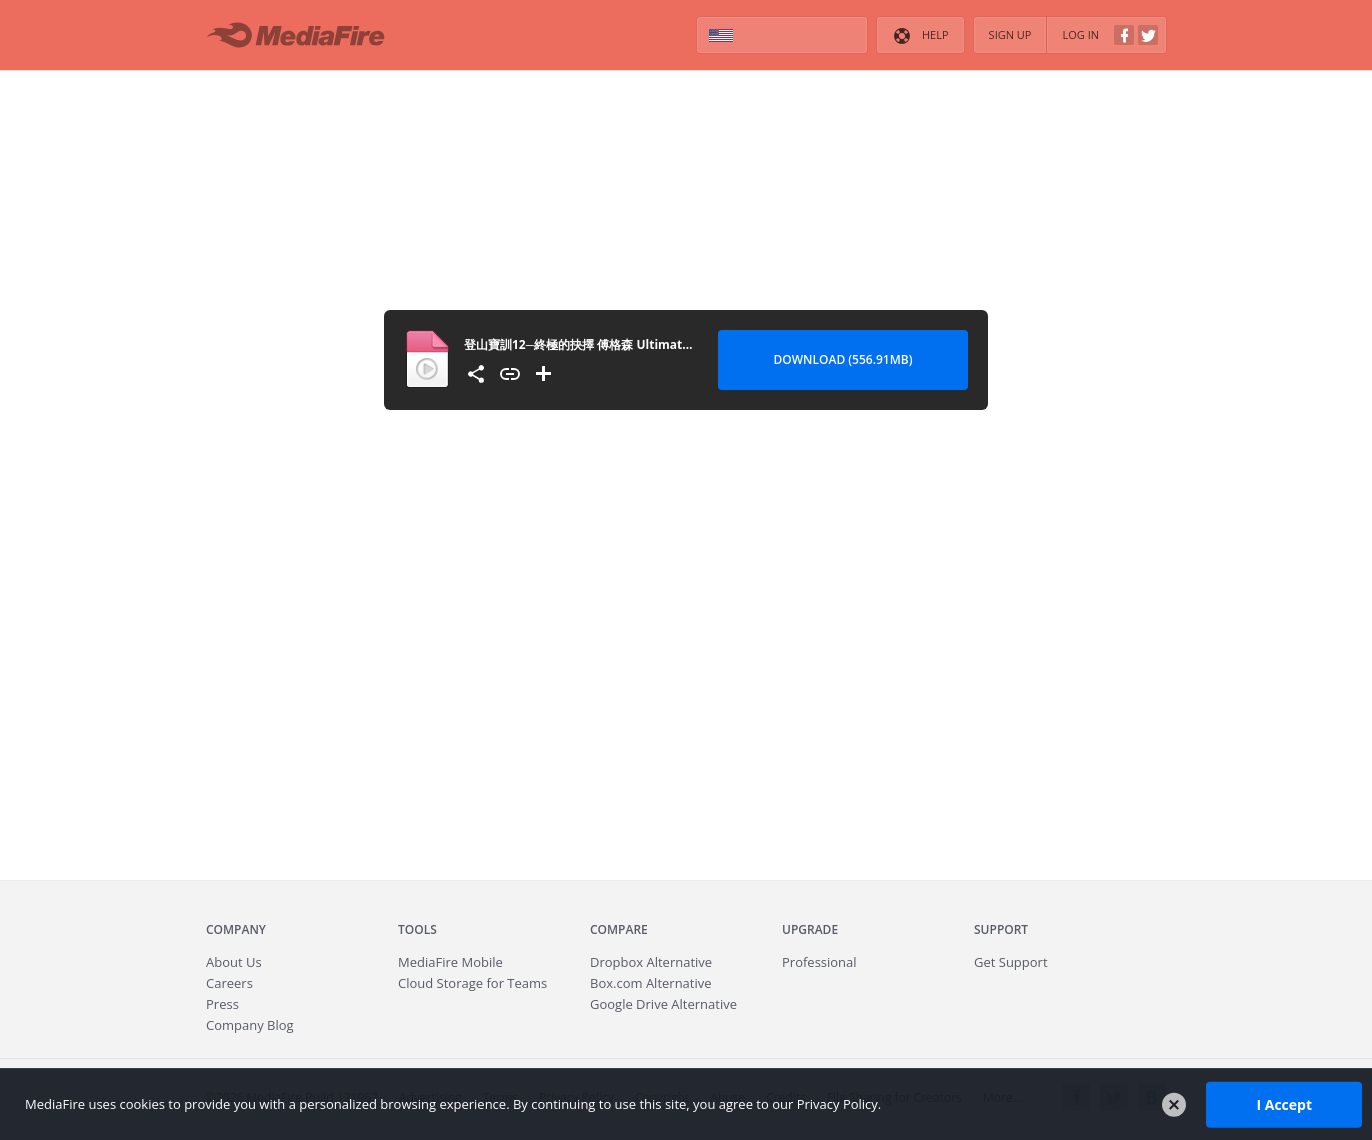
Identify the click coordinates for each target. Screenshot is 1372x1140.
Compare (619, 929)
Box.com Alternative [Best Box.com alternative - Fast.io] (651, 983)
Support (1001, 929)
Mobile (450, 962)
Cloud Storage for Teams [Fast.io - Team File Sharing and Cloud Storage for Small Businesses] (472, 983)
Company (236, 929)
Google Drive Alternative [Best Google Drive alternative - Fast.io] (663, 1004)
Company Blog (250, 1025)
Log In (1110, 35)
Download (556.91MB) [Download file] (843, 359)
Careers (229, 983)
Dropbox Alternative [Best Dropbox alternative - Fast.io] (651, 962)
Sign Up (1010, 34)
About (234, 962)
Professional (819, 962)
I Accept (1284, 1103)
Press (222, 1004)
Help (919, 36)
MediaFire (301, 35)
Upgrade (810, 929)
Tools (417, 929)
